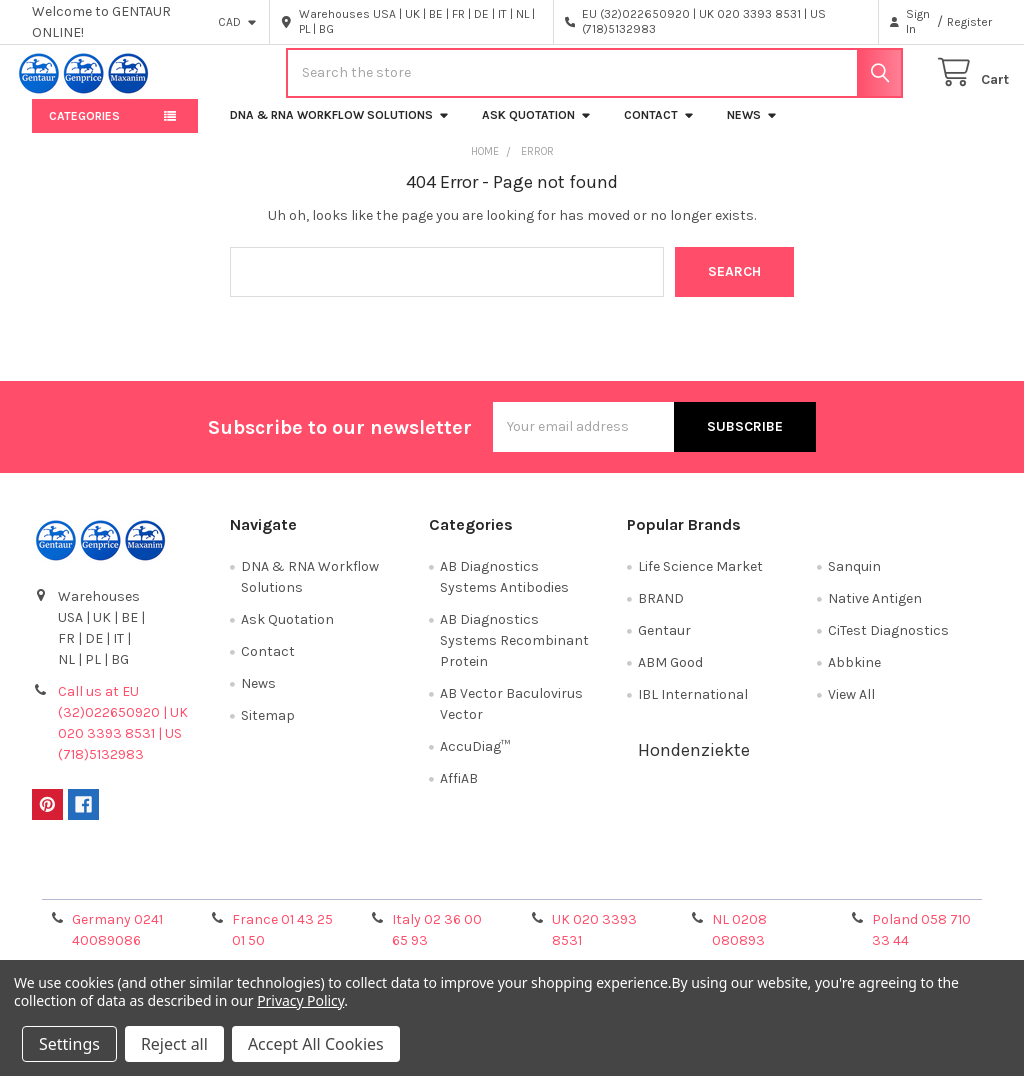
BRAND (661, 610)
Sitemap (268, 727)
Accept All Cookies (316, 1044)
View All (851, 706)
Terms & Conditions (151, 888)
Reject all (174, 1044)
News (752, 127)
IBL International (693, 706)
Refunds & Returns (632, 888)
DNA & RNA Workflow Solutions (340, 127)
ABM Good (670, 674)
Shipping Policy (392, 888)
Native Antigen (875, 610)
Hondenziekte (694, 762)
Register (969, 22)
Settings (69, 1044)
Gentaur (664, 642)
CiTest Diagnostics (888, 642)
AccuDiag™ (475, 758)
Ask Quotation (537, 127)
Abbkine (854, 674)
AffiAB (459, 790)
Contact (659, 127)
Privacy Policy (872, 888)
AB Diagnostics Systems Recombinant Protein (514, 652)
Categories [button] (84, 128)
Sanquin (854, 578)
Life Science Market (700, 578)
